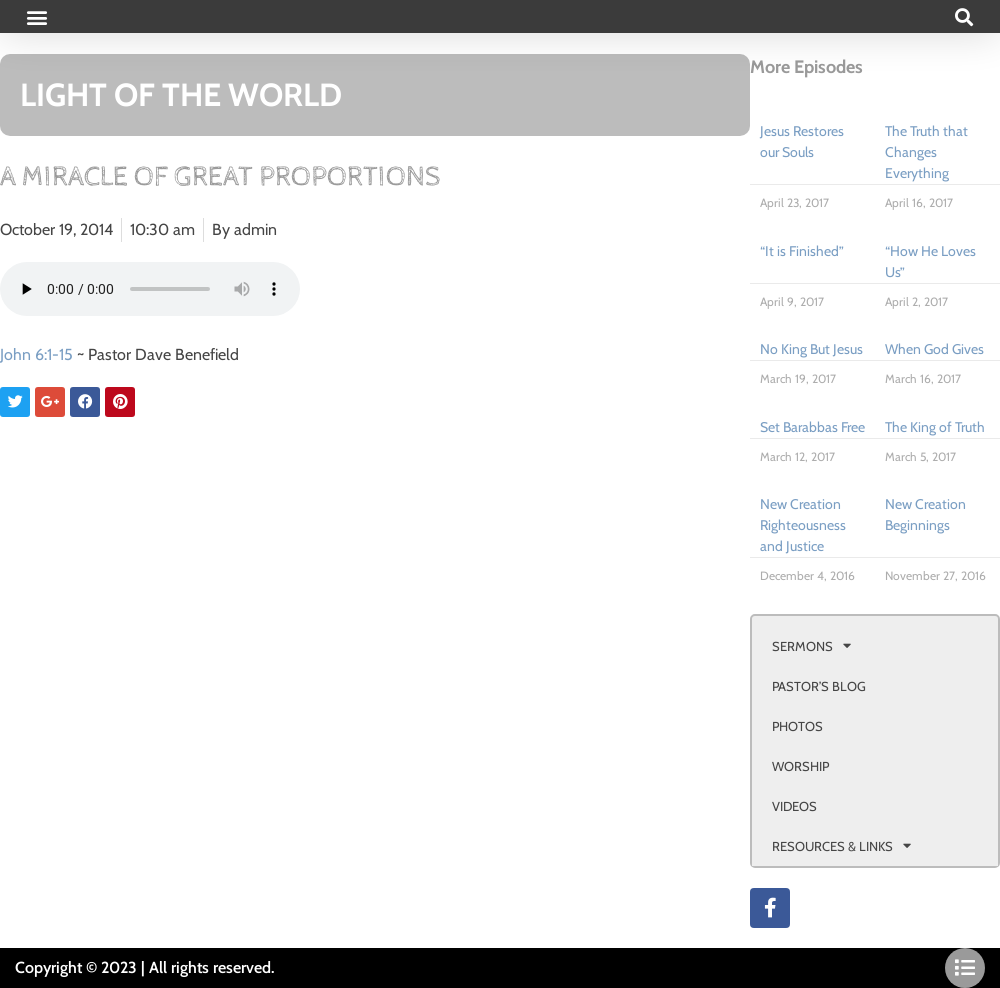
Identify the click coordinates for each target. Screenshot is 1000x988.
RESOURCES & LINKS (841, 845)
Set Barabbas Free (812, 427)
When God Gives (934, 349)
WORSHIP (800, 766)
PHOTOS (797, 726)
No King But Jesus (811, 349)
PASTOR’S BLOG (819, 686)
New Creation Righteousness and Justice (803, 525)
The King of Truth (935, 427)
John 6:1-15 (36, 354)
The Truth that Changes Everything (926, 152)
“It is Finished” (802, 251)
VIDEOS (794, 806)
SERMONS (811, 645)
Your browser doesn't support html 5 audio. (150, 289)
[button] (36, 16)
